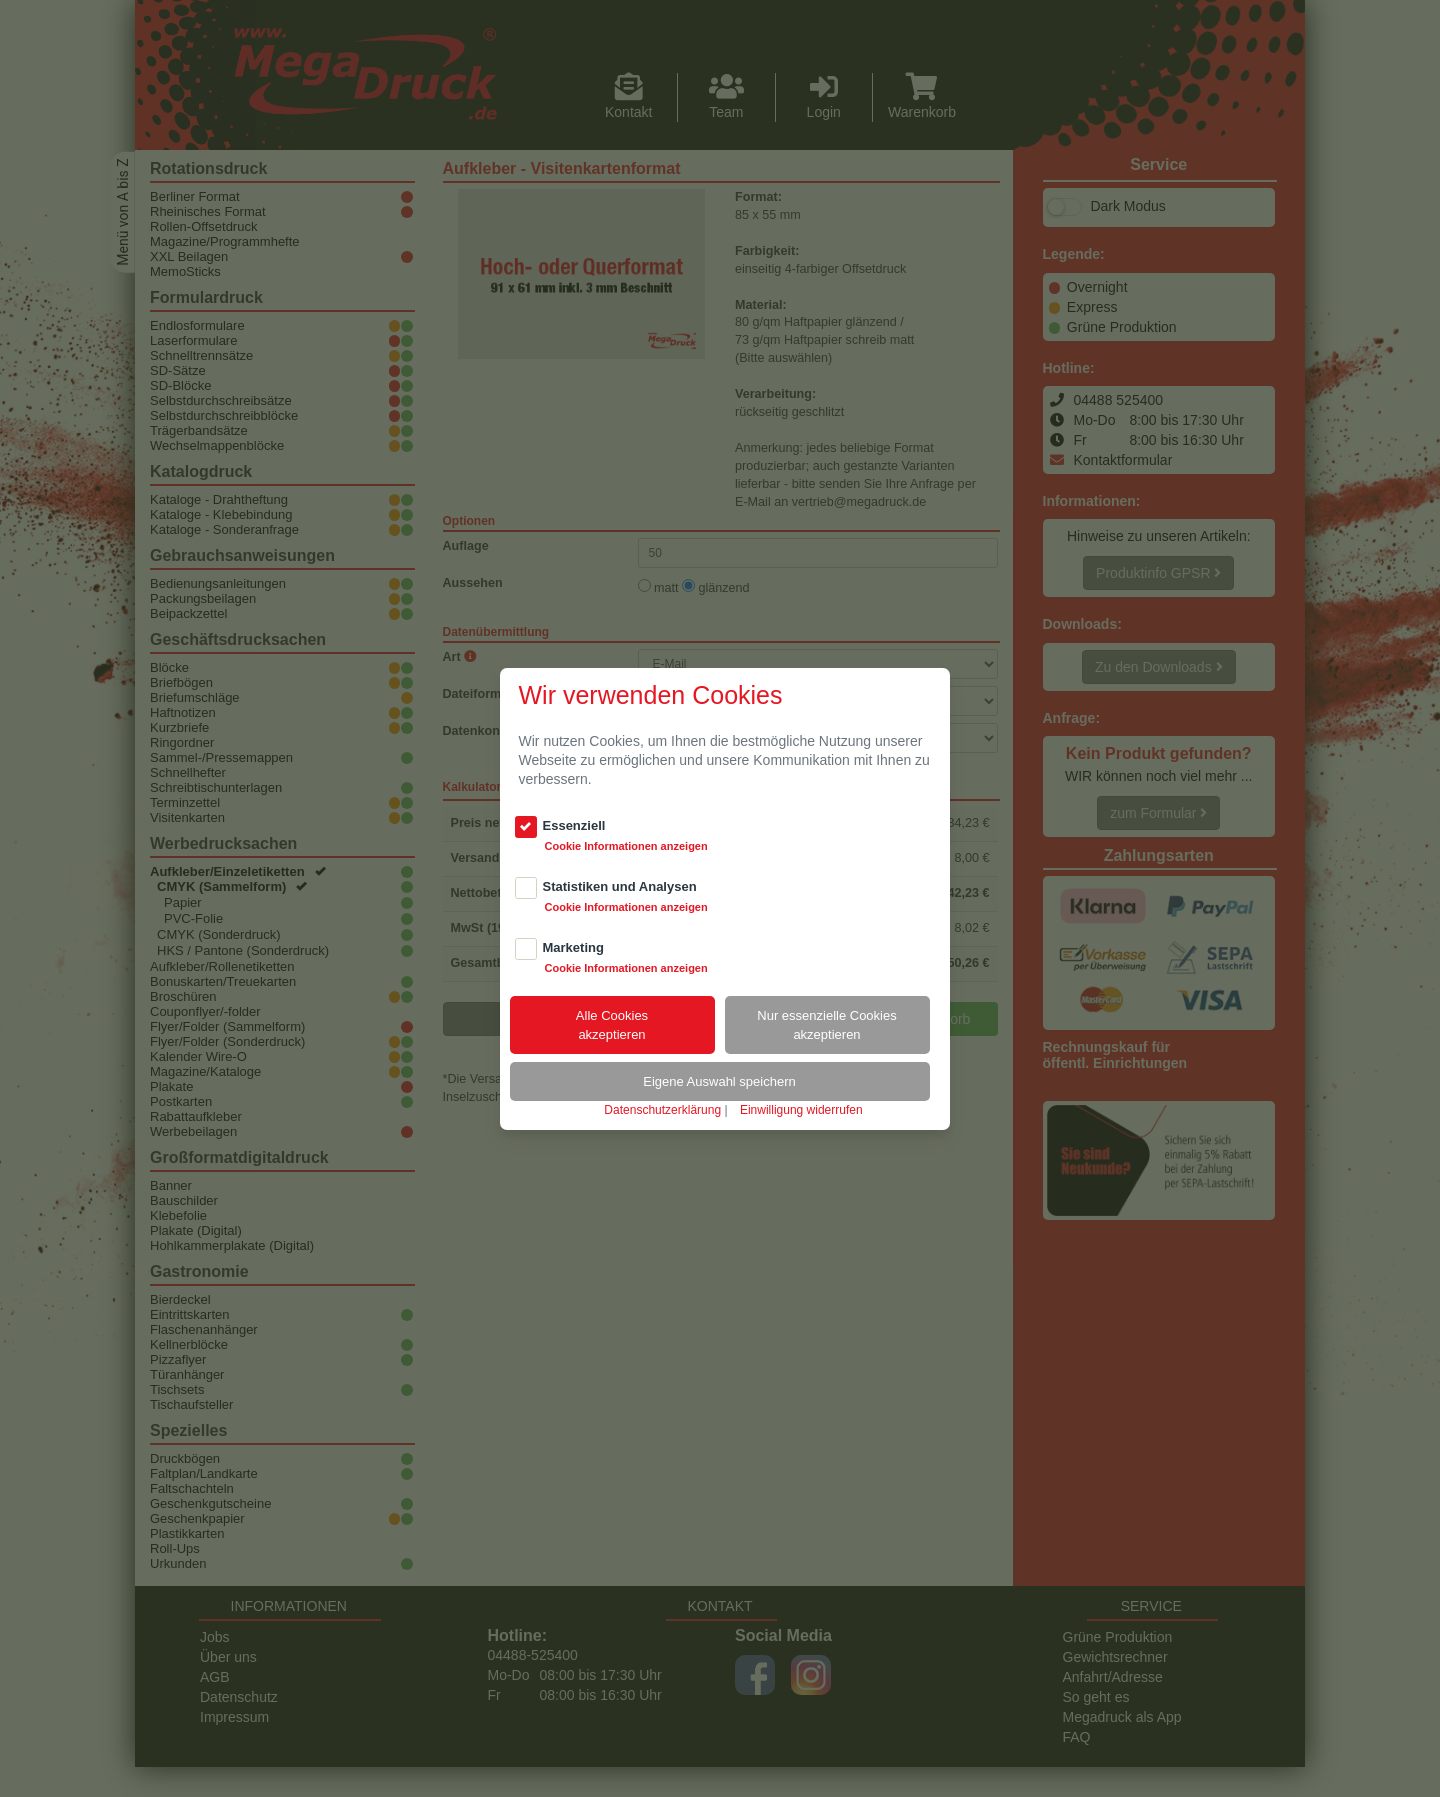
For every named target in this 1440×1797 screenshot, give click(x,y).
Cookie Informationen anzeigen (626, 846)
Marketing (573, 947)
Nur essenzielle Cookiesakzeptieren (826, 1025)
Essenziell (574, 825)
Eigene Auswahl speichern (719, 1081)
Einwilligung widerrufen (801, 1110)
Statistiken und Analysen (620, 886)
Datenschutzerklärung (662, 1110)
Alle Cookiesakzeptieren (612, 1025)
